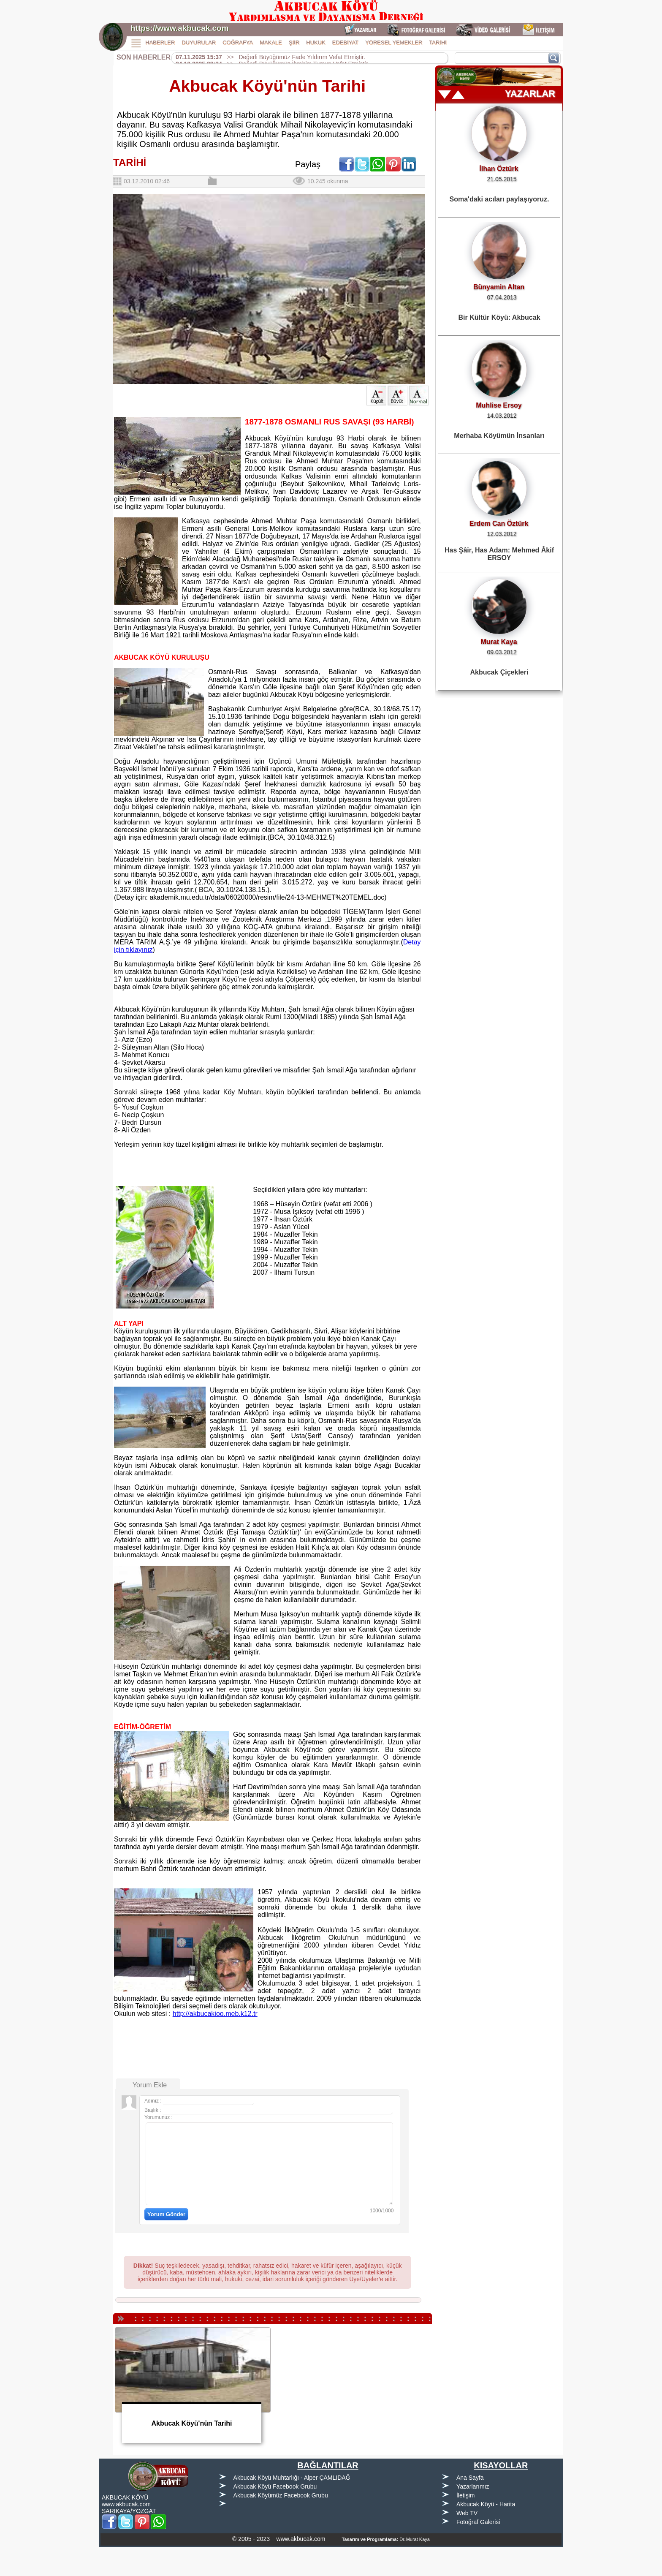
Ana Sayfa (470, 2477)
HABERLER (160, 42)
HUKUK (316, 42)
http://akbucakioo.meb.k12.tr (215, 2013)
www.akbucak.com (126, 2504)
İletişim (465, 2495)
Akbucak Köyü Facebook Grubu (275, 2486)
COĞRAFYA (237, 42)
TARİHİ (438, 42)
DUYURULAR (199, 42)
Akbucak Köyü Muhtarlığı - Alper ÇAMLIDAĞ (291, 2477)
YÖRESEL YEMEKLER (393, 42)
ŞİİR (294, 42)
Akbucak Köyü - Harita (485, 2504)
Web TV (467, 2513)
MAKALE (271, 42)
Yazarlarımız (472, 2486)
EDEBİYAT (345, 42)
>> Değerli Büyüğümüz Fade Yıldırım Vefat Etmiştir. (270, 57)
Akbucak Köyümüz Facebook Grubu (280, 2495)
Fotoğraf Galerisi (478, 2522)
